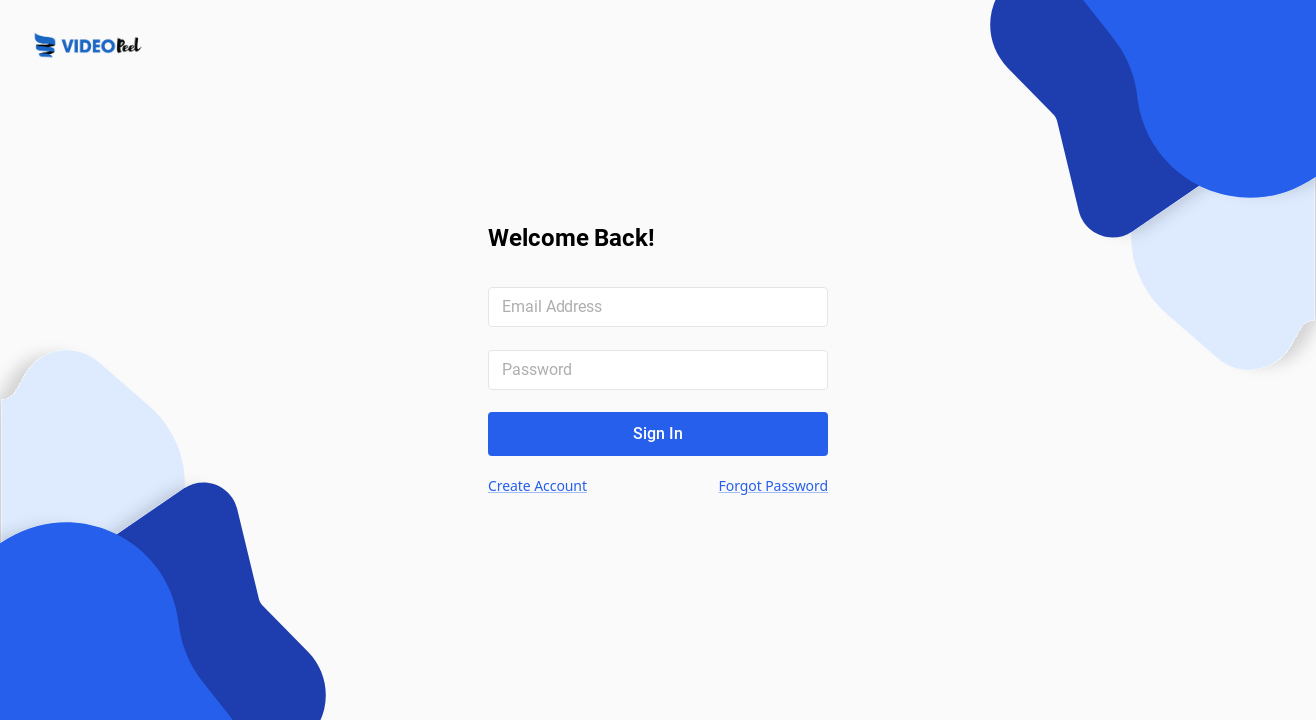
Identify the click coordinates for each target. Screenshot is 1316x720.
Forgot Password (773, 485)
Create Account (537, 485)
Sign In (658, 433)
